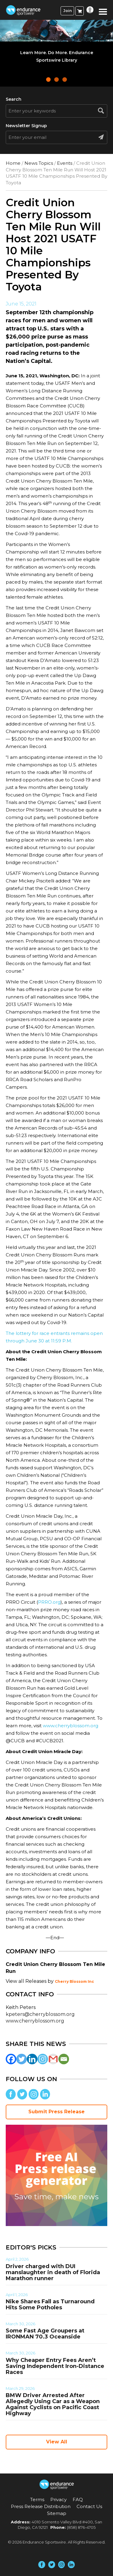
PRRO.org (49, 1602)
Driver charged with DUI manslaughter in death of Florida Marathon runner (53, 2272)
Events (64, 163)
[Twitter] (21, 2059)
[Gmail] (53, 2059)
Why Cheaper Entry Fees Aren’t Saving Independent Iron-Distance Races (55, 2366)
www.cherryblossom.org (70, 1725)
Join (67, 10)
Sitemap (56, 2513)
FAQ (78, 2499)
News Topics (38, 163)
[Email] (63, 2059)
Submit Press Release (56, 2111)
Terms (37, 2499)
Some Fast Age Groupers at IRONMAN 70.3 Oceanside (45, 2333)
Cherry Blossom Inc (74, 1981)
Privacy (58, 2499)
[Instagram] (42, 2059)
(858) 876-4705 (81, 2527)
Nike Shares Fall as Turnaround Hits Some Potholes (50, 2304)
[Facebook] (11, 2059)
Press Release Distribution (41, 2506)
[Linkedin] (32, 2059)
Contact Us (89, 2506)
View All (56, 2442)
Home (13, 163)
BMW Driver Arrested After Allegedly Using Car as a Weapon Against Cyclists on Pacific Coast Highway (53, 2404)
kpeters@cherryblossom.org (40, 2014)
